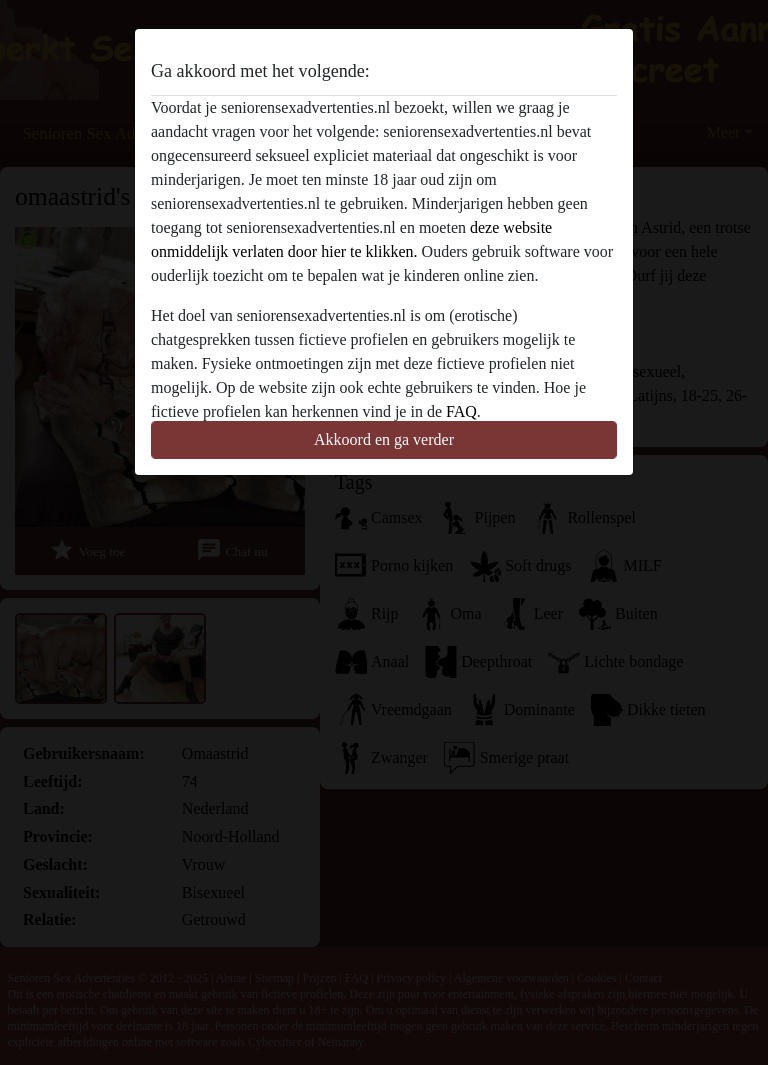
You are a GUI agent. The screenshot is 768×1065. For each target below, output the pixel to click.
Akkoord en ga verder (384, 439)
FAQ (461, 411)
